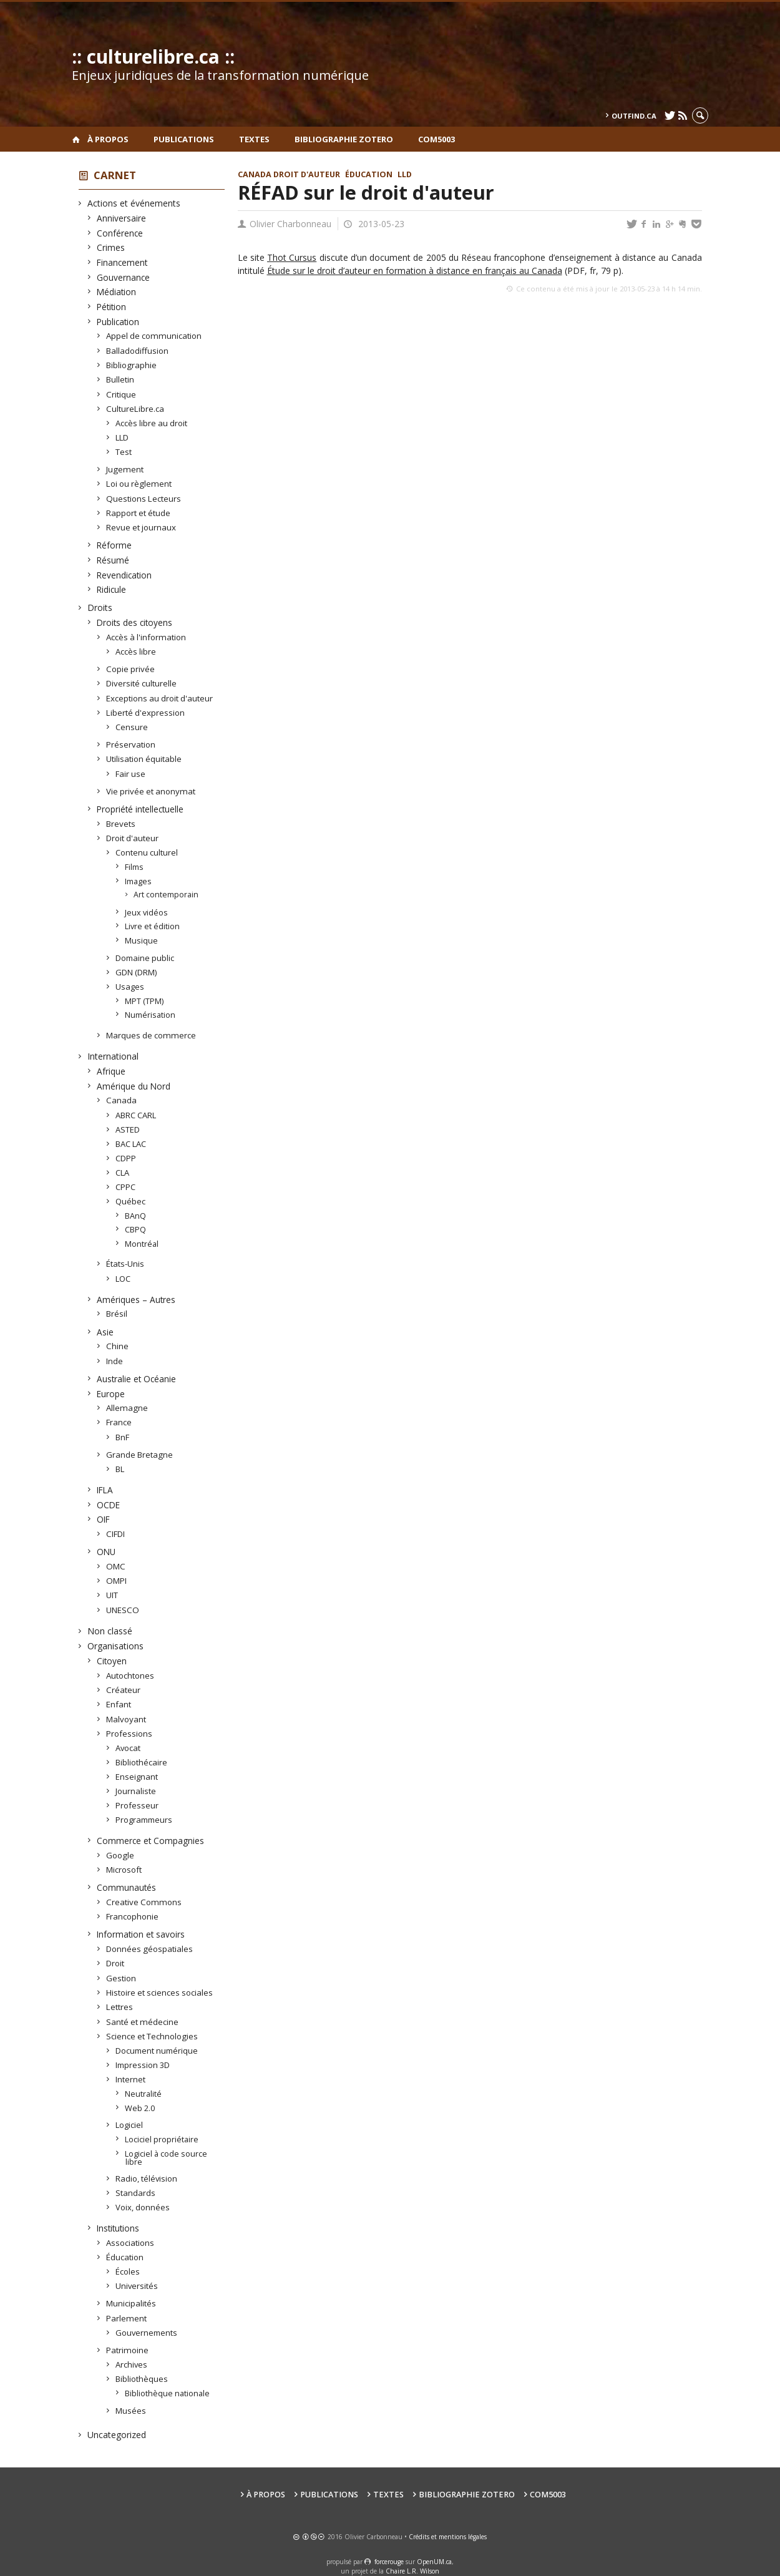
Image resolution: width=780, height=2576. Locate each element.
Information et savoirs (141, 1934)
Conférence (120, 233)
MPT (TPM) (144, 1001)
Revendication (124, 575)
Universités (137, 2285)
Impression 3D (143, 2065)
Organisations (116, 1646)
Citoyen (112, 1661)
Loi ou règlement (139, 483)
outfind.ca (634, 115)
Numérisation (150, 1014)
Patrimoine (128, 2350)
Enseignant (137, 1776)
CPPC (125, 1187)
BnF (122, 1437)
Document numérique (157, 2050)
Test (124, 451)
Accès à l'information (146, 637)
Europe (111, 1394)
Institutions (118, 2228)
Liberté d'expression (146, 712)
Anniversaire (121, 218)
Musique (141, 940)
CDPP (126, 1158)
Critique (121, 394)
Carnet (115, 175)
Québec (130, 1201)
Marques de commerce (151, 1035)
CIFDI (116, 1533)
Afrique (111, 1071)
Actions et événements (134, 203)
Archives (131, 2364)
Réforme (114, 545)
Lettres (120, 2006)
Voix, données (143, 2207)
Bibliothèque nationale (167, 2393)
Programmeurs (144, 1819)
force (389, 2561)
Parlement (127, 2318)
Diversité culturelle (142, 683)
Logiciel (129, 2124)
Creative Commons (144, 1902)
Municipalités (131, 2303)
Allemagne (127, 1407)
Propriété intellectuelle (140, 809)
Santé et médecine (142, 2021)
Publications (184, 139)
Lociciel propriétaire (161, 2139)
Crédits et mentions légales (448, 2536)
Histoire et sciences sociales (160, 1992)
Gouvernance (123, 277)
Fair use (130, 773)
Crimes (111, 247)
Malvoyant (126, 1719)
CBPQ (135, 1229)
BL (120, 1469)
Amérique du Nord (133, 1086)
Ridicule (111, 589)
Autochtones (130, 1675)
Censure (132, 727)
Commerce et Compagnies (150, 1841)
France (119, 1422)
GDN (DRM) (136, 972)
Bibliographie (132, 365)
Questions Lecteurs (144, 498)
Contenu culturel (147, 852)
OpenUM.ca (434, 2561)
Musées (131, 2410)
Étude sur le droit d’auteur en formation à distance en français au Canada (414, 270)
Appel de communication (154, 335)
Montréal (141, 1243)
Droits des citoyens (134, 622)
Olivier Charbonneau (290, 224)
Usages (130, 986)
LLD (122, 437)
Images (138, 881)
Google (120, 1855)
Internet (130, 2079)
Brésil (117, 1313)
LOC (123, 1278)
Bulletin (120, 379)
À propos (108, 139)
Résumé (113, 560)
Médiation (116, 292)
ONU (106, 1552)
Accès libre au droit (151, 423)
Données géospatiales (150, 1948)
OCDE (108, 1505)
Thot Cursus (291, 257)
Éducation (125, 2257)
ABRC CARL (136, 1115)
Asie (105, 1332)
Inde (115, 1361)
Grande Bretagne (140, 1454)
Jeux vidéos (146, 912)
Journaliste (136, 1791)
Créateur (123, 1689)
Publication (118, 322)
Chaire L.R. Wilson (412, 2571)
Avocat (128, 1748)
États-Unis (125, 1263)
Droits (100, 607)
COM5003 (436, 139)
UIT (112, 1595)
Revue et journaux (141, 527)
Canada (122, 1100)
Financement (122, 262)
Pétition (111, 307)
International (113, 1056)
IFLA (105, 1490)
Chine (118, 1346)
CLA (122, 1172)
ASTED (128, 1129)
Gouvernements (146, 2332)
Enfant (119, 1704)
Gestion (121, 1978)
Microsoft (124, 1869)
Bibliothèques (142, 2378)
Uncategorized (117, 2435)
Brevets (121, 823)
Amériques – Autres (136, 1299)
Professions (129, 1733)
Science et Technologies (152, 2036)
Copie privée (131, 669)
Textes (254, 139)
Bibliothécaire (141, 1762)
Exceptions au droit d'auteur (160, 698)
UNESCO (123, 1610)
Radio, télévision (146, 2178)
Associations (130, 2242)
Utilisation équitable (144, 758)
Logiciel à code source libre (166, 2157)
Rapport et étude (138, 513)
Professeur (137, 1805)
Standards (135, 2192)
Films (134, 866)
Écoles (128, 2271)
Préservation (131, 744)
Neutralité (143, 2093)
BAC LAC (131, 1143)
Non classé (110, 1631)
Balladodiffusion (137, 350)
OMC (116, 1566)
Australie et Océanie (136, 1379)
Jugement (125, 469)
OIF (103, 1519)
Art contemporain (166, 894)
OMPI (117, 1580)
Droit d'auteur (132, 838)
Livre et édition (152, 926)
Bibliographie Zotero (344, 139)
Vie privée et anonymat (151, 791)
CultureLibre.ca (135, 408)
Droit (115, 1963)
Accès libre (136, 651)
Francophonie (132, 1916)
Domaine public (145, 958)
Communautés (126, 1887)
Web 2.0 (140, 2108)
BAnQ (135, 1215)
